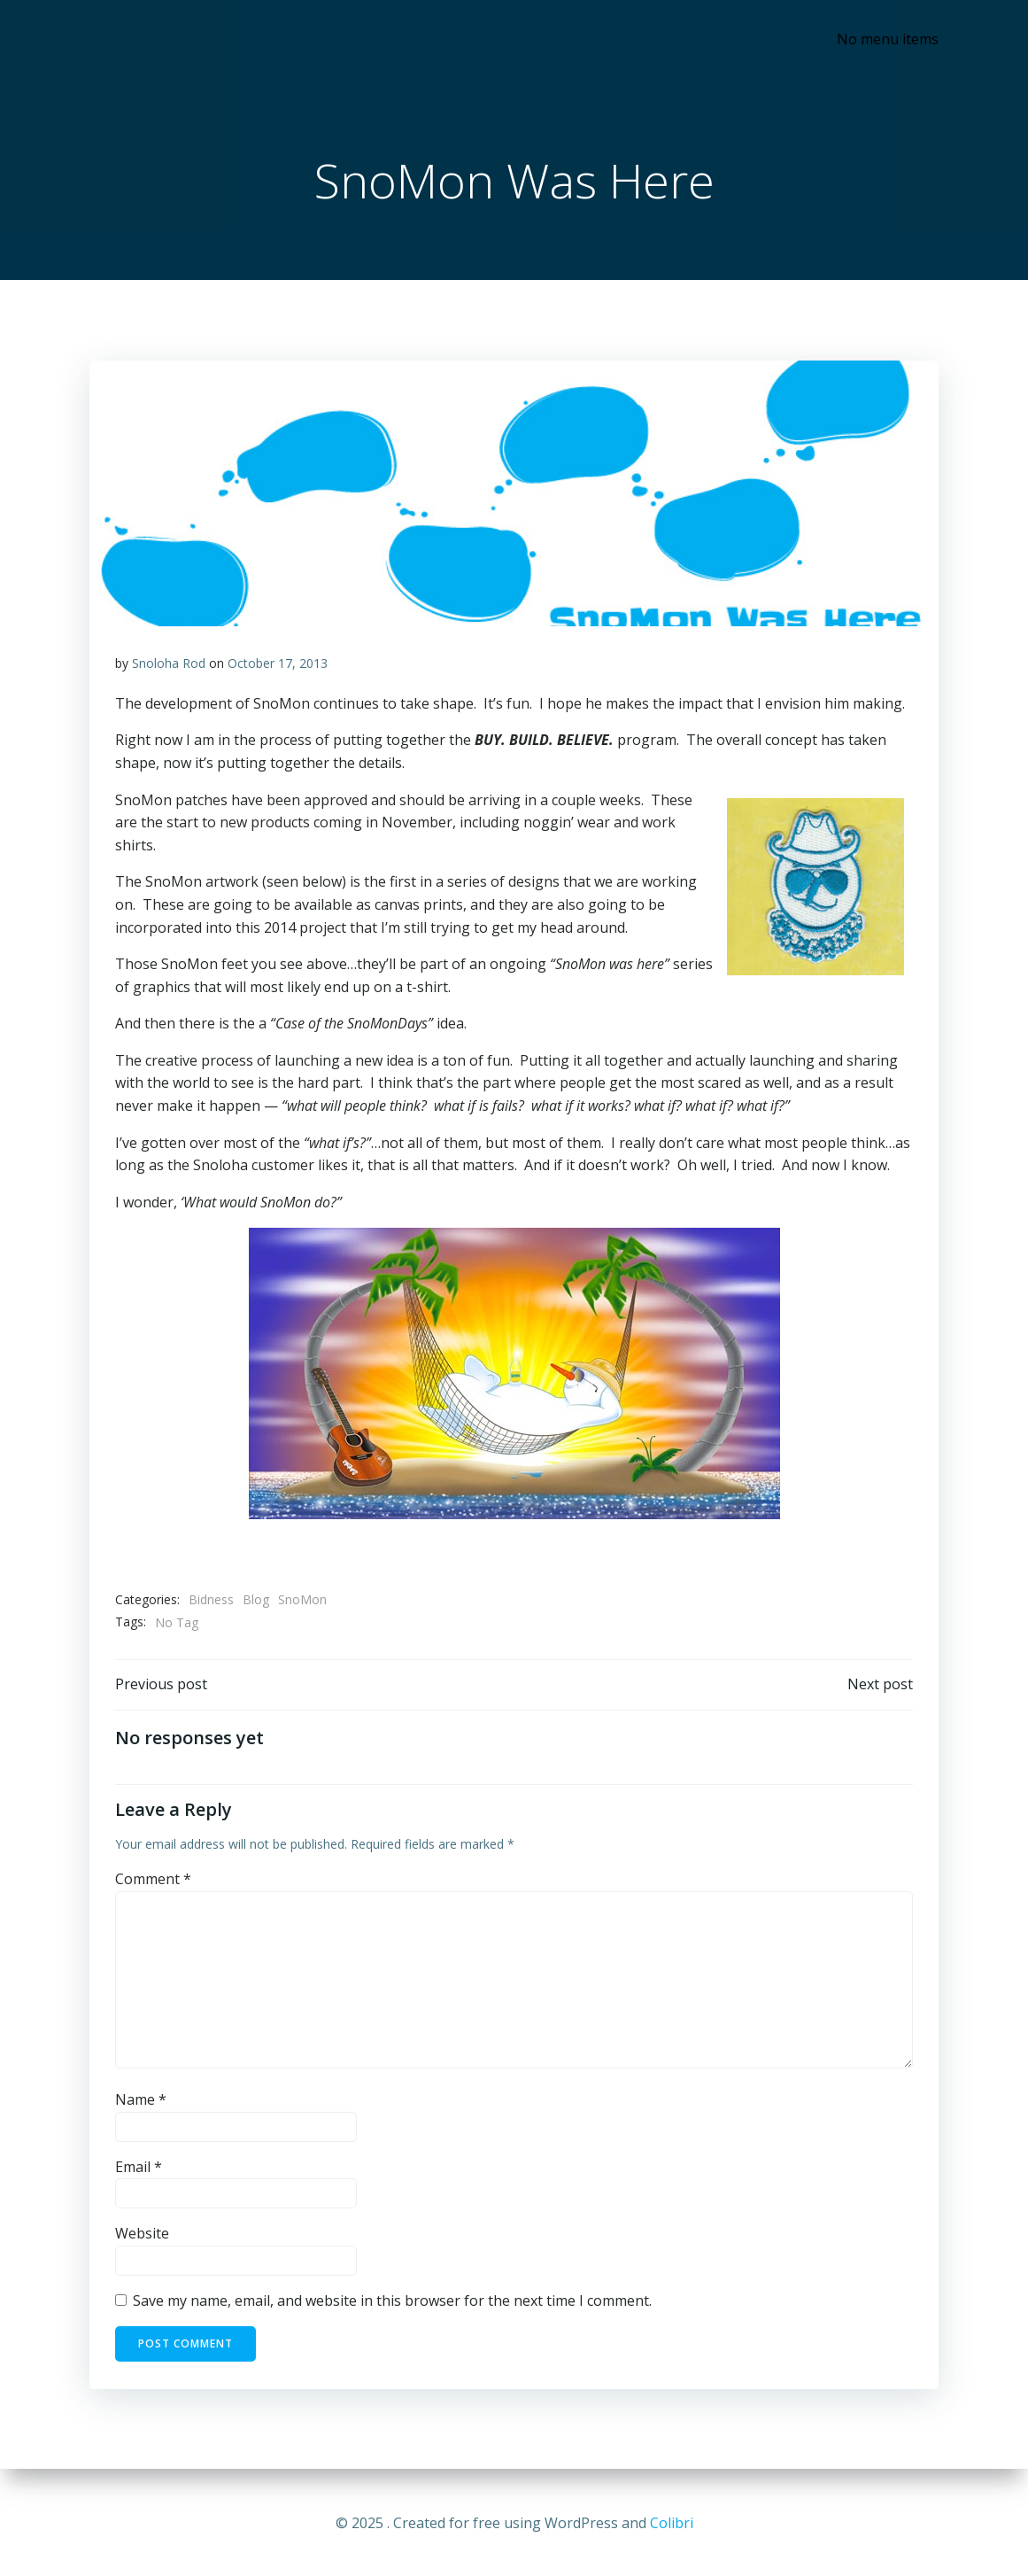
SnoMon (303, 1601)
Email (139, 2169)
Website (143, 2236)
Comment (154, 1881)
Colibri (671, 2523)
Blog (256, 1601)
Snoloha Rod (169, 664)
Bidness (212, 1601)
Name (141, 2102)
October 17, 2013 (278, 664)
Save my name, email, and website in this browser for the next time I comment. (393, 2303)
